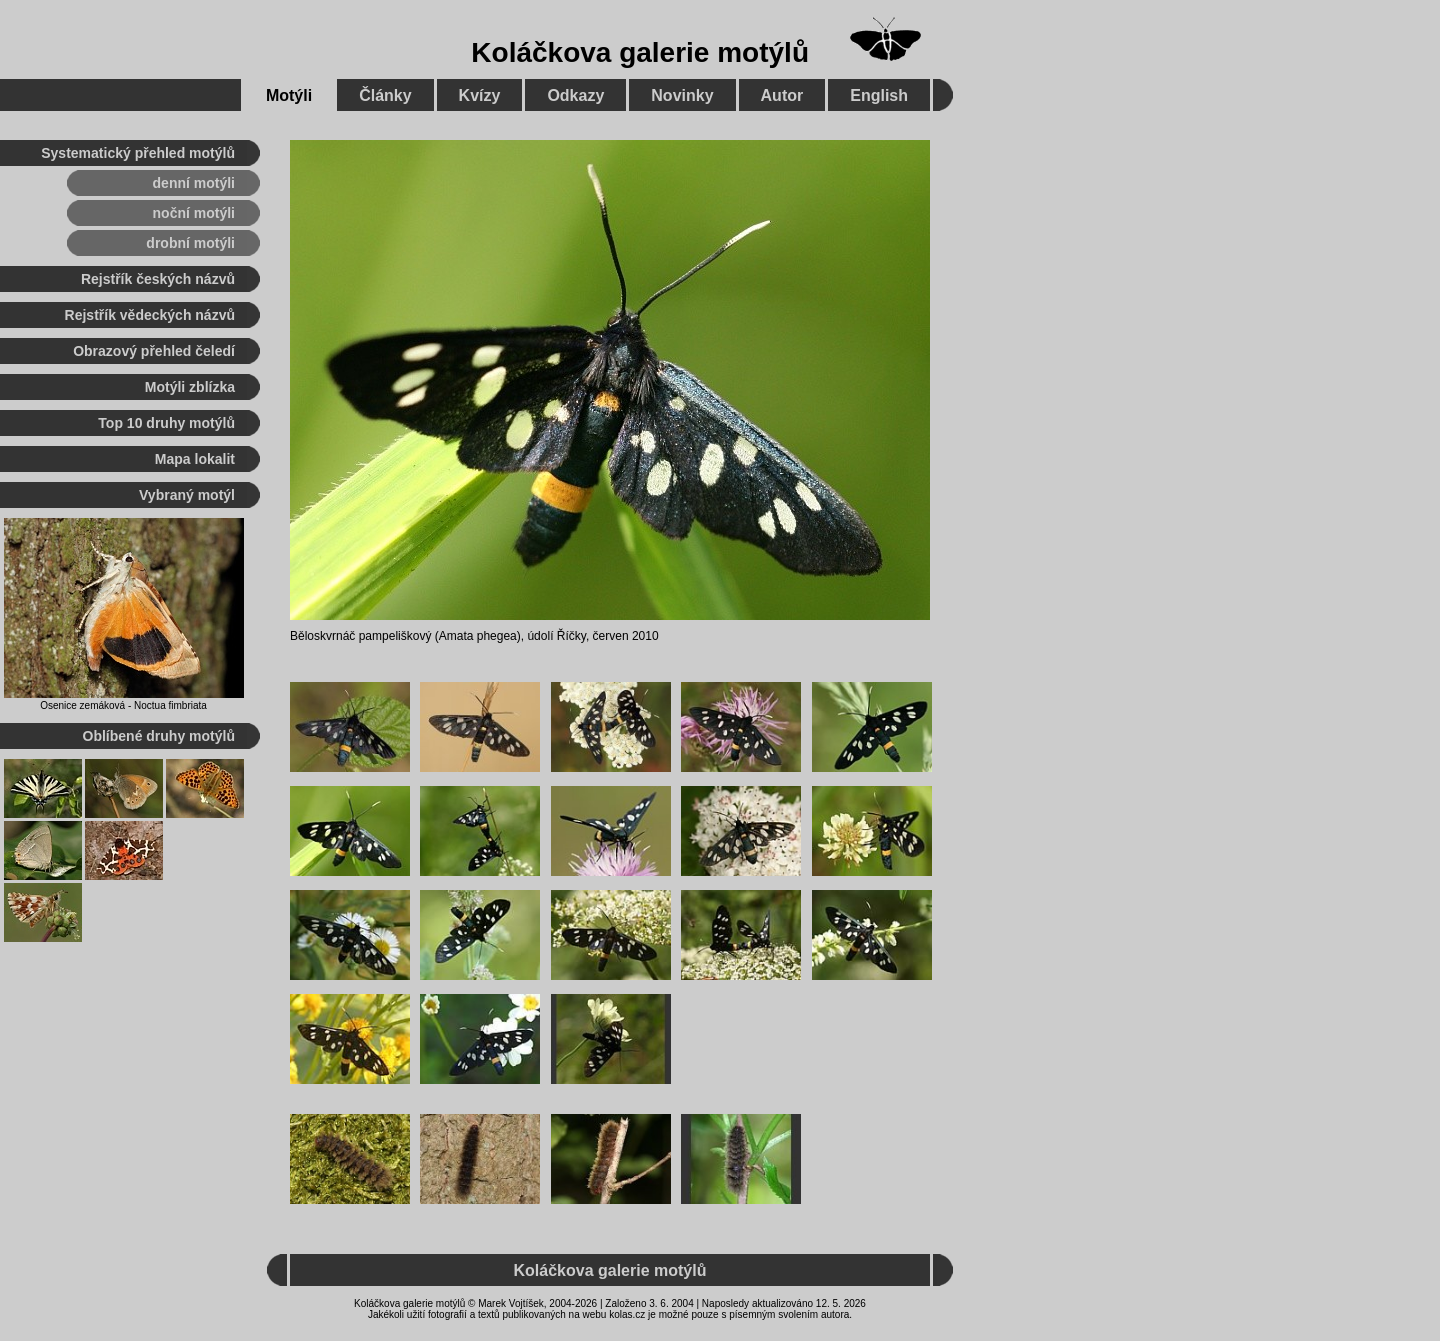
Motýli (289, 95)
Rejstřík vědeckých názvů (150, 315)
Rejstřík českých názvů (158, 279)
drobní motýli (190, 243)
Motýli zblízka (190, 387)
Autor (782, 95)
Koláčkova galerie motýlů (640, 52)
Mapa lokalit (195, 459)
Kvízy (480, 95)
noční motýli (194, 213)
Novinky (682, 95)
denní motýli (194, 183)
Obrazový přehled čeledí (154, 351)
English (879, 95)
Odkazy (575, 95)
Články (385, 95)
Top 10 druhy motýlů (166, 423)
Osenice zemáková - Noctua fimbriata (123, 705)
